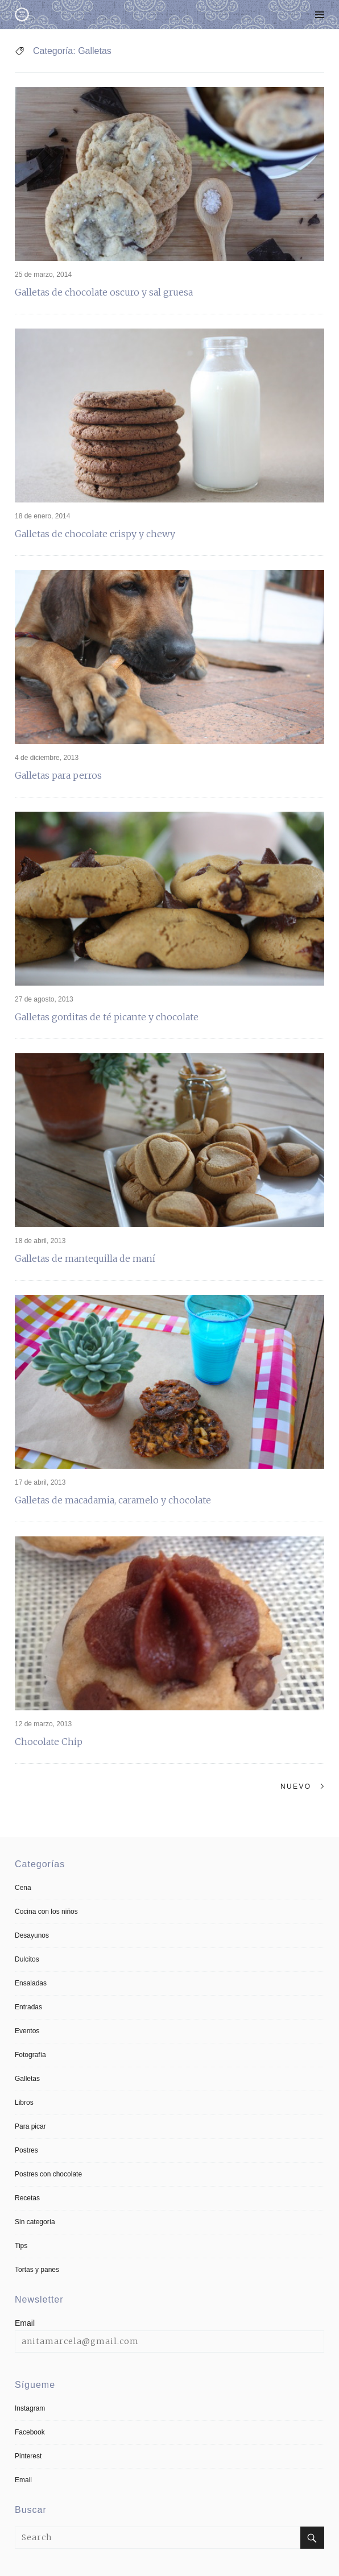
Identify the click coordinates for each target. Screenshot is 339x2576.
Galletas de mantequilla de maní (85, 1258)
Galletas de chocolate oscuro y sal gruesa (104, 292)
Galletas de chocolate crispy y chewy (95, 533)
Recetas (27, 2198)
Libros (24, 2102)
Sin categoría (35, 2222)
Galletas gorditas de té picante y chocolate (107, 1017)
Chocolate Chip (48, 1741)
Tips (21, 2246)
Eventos (27, 2031)
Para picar (30, 2126)
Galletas (27, 2079)
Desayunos (32, 1935)
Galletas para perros (58, 775)
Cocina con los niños (46, 1912)
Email (25, 2323)
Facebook (30, 2432)
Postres (26, 2150)
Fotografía (30, 2055)
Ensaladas (31, 1983)
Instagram (30, 2408)
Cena (23, 1888)
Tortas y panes (37, 2270)
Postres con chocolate (48, 2174)
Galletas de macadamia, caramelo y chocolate (113, 1500)
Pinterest (28, 2456)
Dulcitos (27, 1959)
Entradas (28, 2007)
